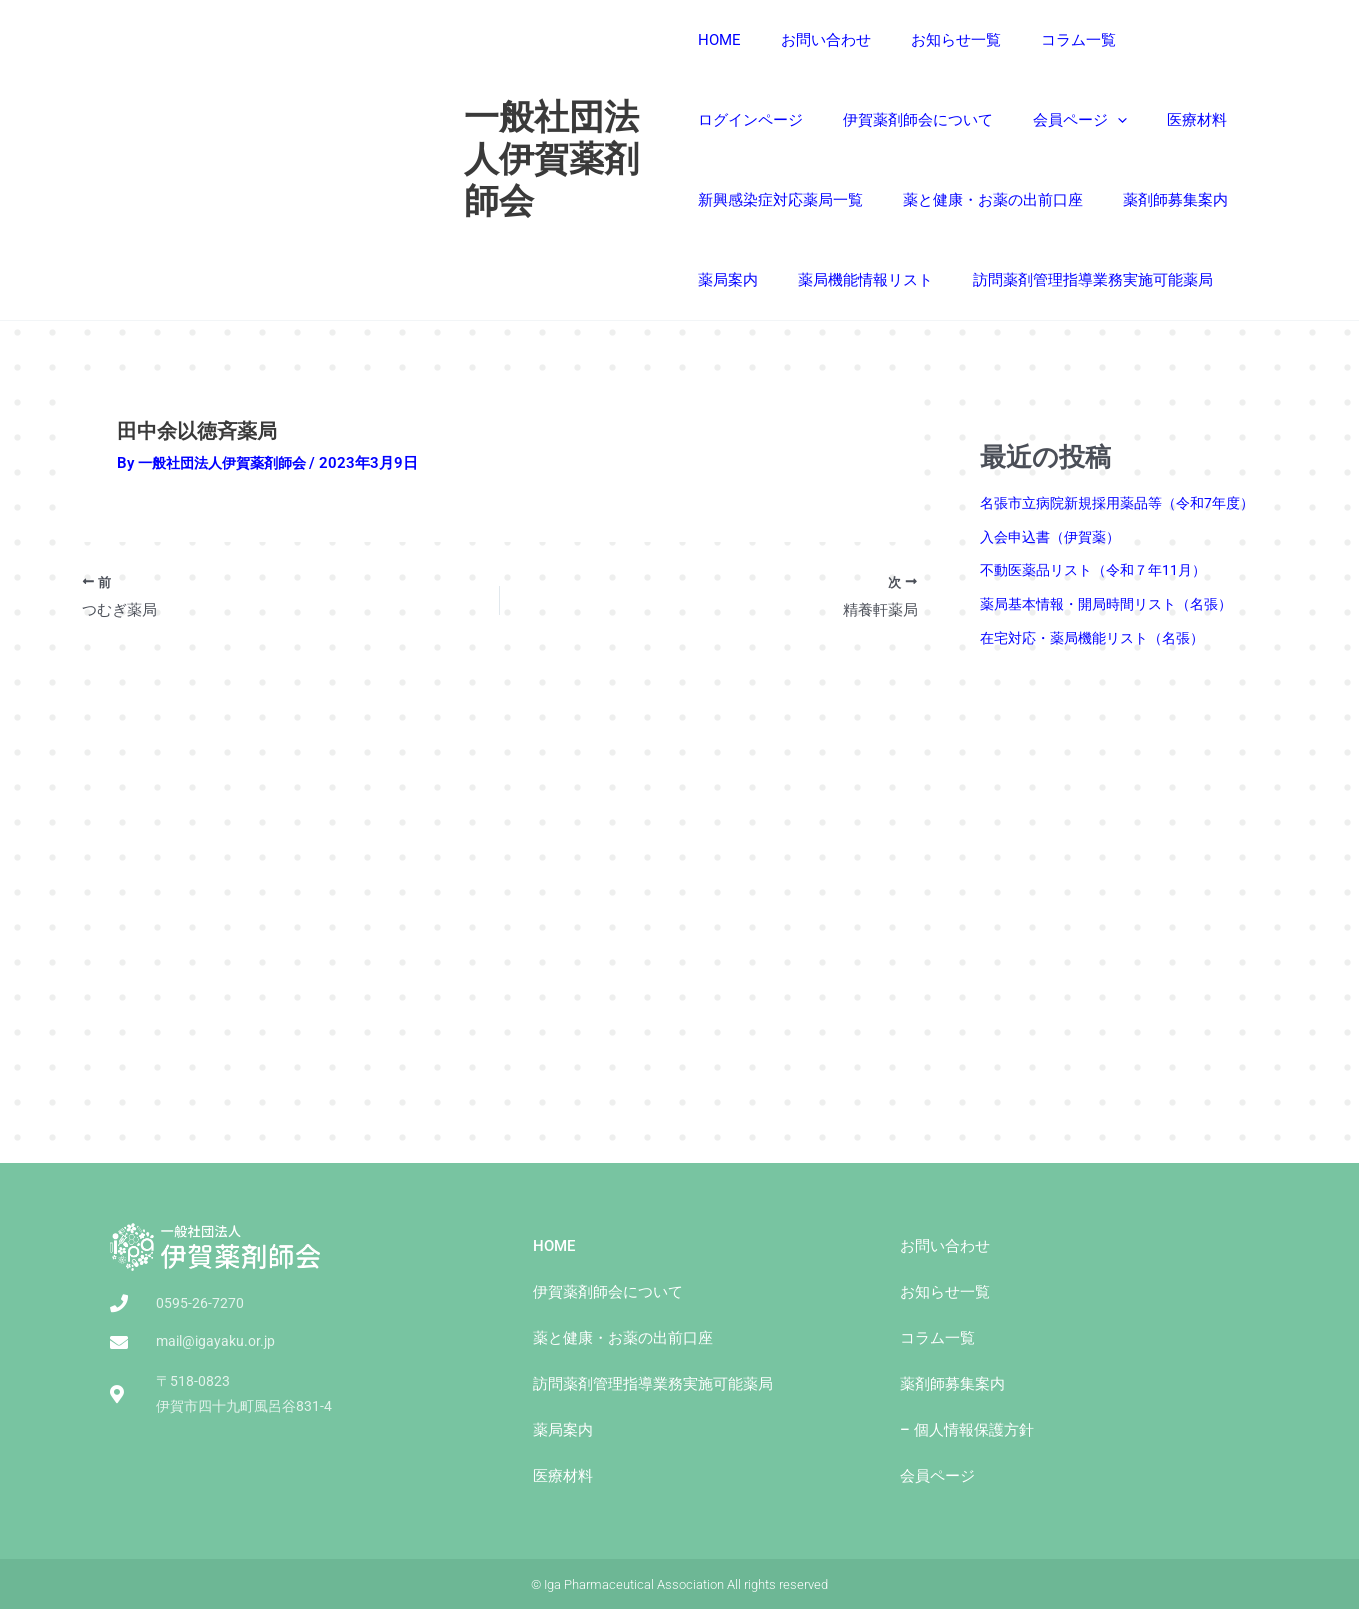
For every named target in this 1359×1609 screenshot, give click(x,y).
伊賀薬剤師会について (773, 120)
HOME (719, 40)
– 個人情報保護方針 (967, 1430)
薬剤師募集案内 (960, 200)
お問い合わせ (816, 40)
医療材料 (1032, 120)
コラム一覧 (1048, 40)
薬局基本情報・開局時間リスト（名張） (1115, 604)
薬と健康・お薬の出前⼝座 (788, 200)
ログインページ (1168, 40)
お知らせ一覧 (936, 40)
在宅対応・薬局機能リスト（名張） (1100, 638)
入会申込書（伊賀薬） (1055, 537)
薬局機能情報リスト (765, 280)
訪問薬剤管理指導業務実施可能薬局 (983, 280)
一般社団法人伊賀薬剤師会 (554, 159)
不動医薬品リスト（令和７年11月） (1100, 570)
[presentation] (962, 120)
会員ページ (925, 120)
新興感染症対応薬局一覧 (1174, 120)
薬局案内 (1073, 200)
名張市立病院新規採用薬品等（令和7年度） (1126, 503)
